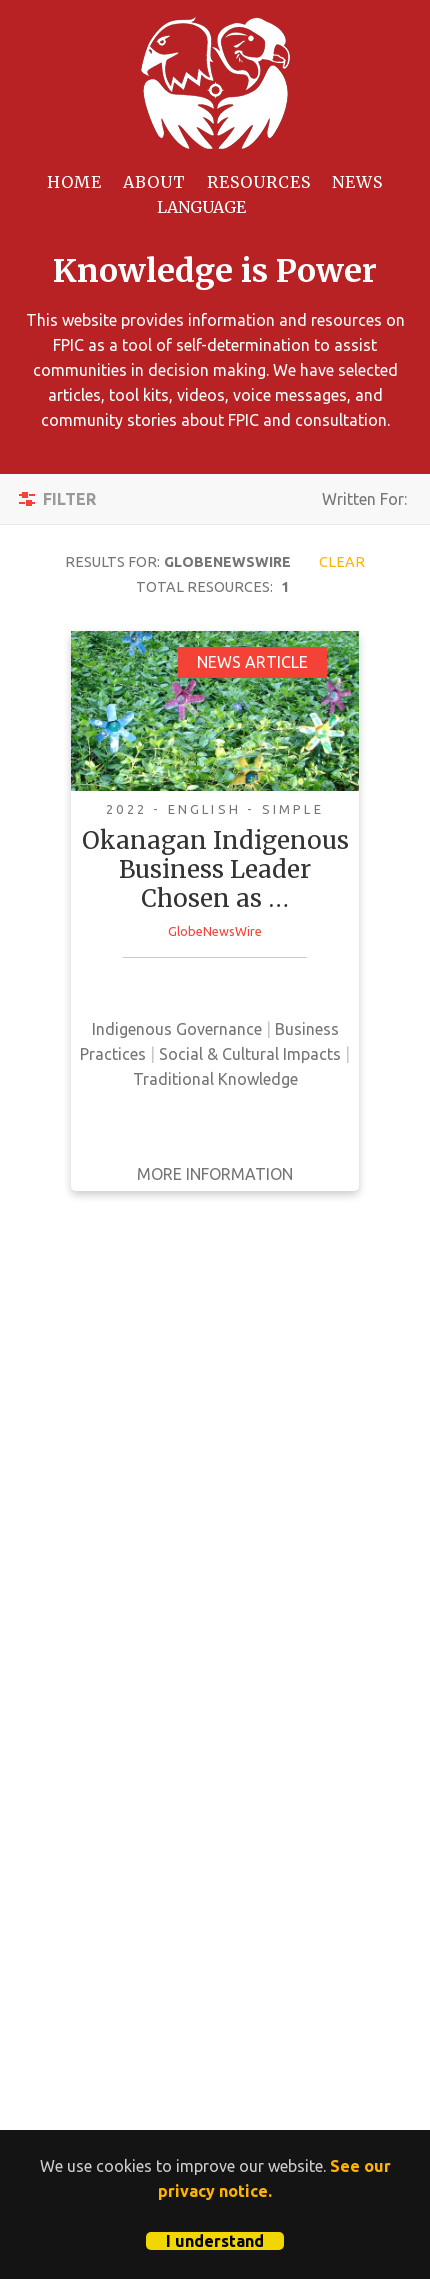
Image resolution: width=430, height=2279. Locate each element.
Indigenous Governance (177, 1029)
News (357, 182)
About (154, 182)
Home (74, 182)
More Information (215, 1174)
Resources (259, 182)
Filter (69, 499)
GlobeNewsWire (215, 931)
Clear (342, 562)
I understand (215, 2241)
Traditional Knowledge (215, 1079)
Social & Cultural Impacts (250, 1054)
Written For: (364, 505)
